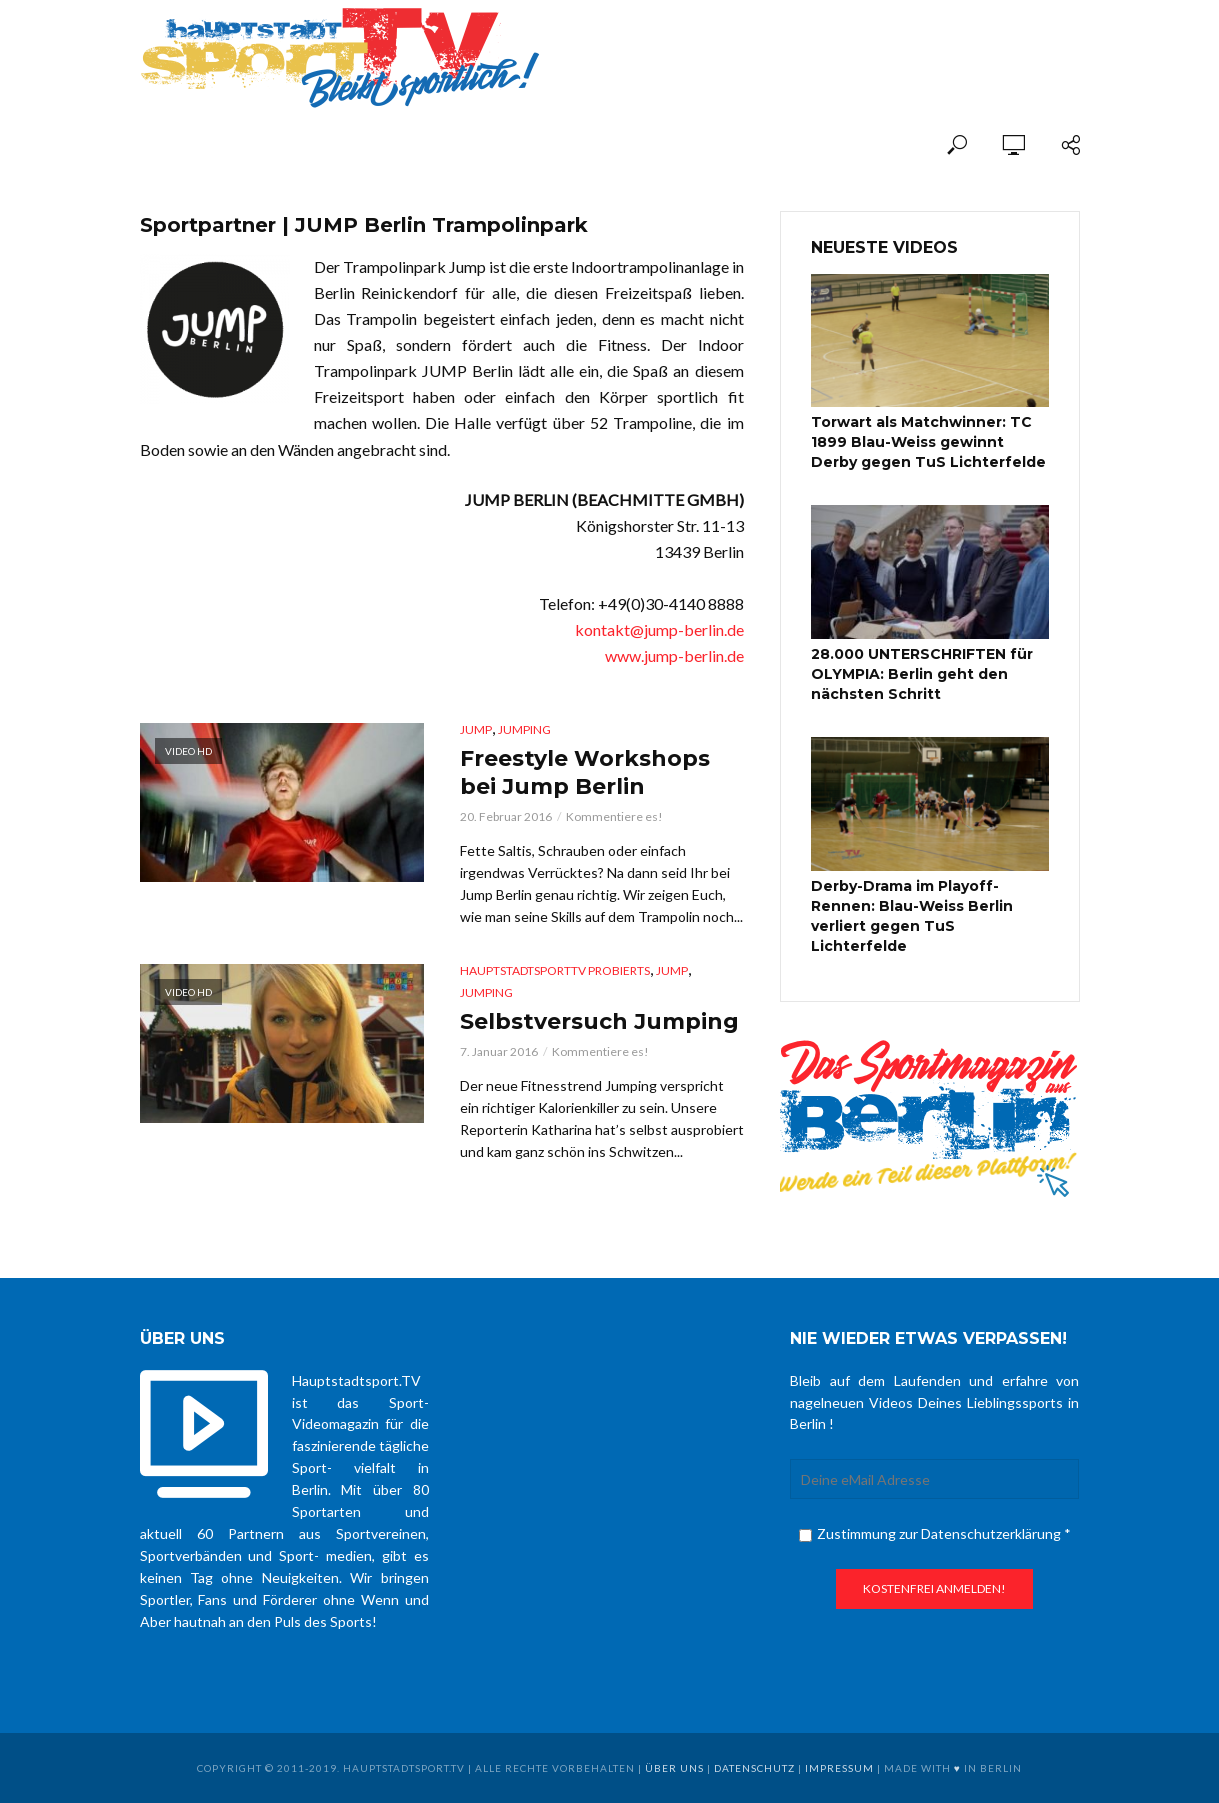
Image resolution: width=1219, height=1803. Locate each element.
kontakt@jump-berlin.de (659, 629)
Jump (476, 729)
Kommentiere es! (614, 816)
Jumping (524, 729)
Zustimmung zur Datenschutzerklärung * (935, 1533)
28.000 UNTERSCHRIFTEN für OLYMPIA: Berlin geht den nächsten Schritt (922, 674)
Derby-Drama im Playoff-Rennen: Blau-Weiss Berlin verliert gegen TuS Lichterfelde (912, 916)
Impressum (839, 1768)
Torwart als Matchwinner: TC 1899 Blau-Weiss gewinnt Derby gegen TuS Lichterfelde (928, 442)
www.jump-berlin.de (674, 655)
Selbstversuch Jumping (599, 1021)
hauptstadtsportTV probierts (555, 970)
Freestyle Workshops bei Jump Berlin (585, 772)
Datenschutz (754, 1768)
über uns (674, 1768)
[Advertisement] (846, 42)
